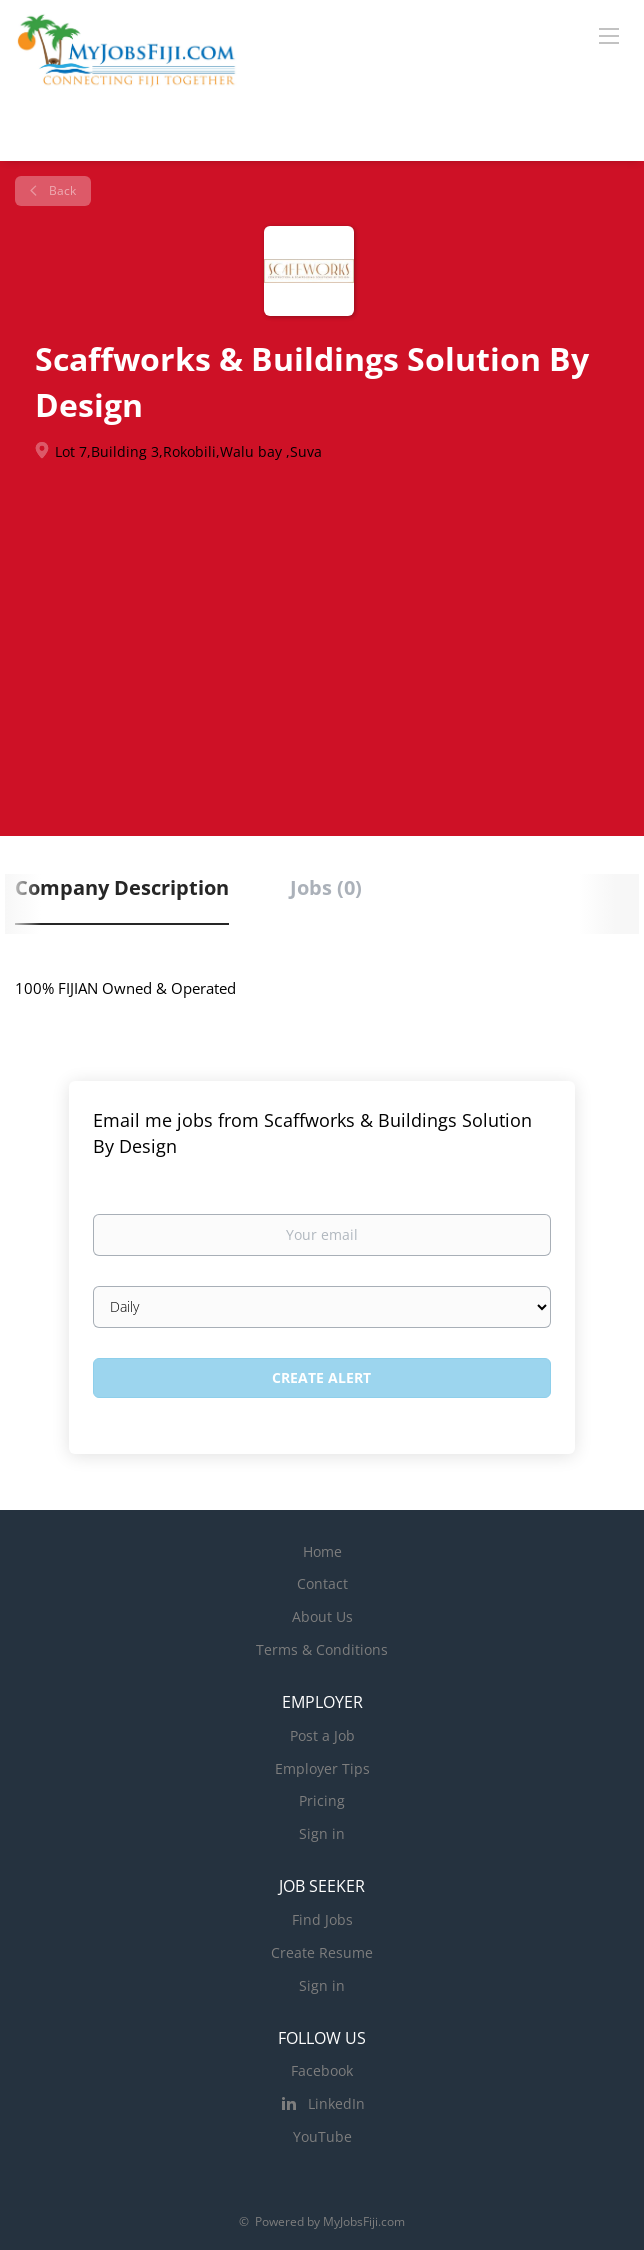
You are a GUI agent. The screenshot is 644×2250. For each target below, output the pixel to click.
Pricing (322, 1800)
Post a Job (322, 1735)
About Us (322, 1616)
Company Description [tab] (122, 887)
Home (322, 1551)
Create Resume (322, 1952)
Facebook (322, 2070)
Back (61, 190)
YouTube (322, 2136)
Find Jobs (322, 1919)
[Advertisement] (322, 622)
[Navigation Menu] (609, 35)
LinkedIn (336, 2103)
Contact (322, 1583)
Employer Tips (322, 1768)
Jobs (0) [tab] (326, 887)
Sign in (322, 1833)
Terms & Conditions (322, 1649)
